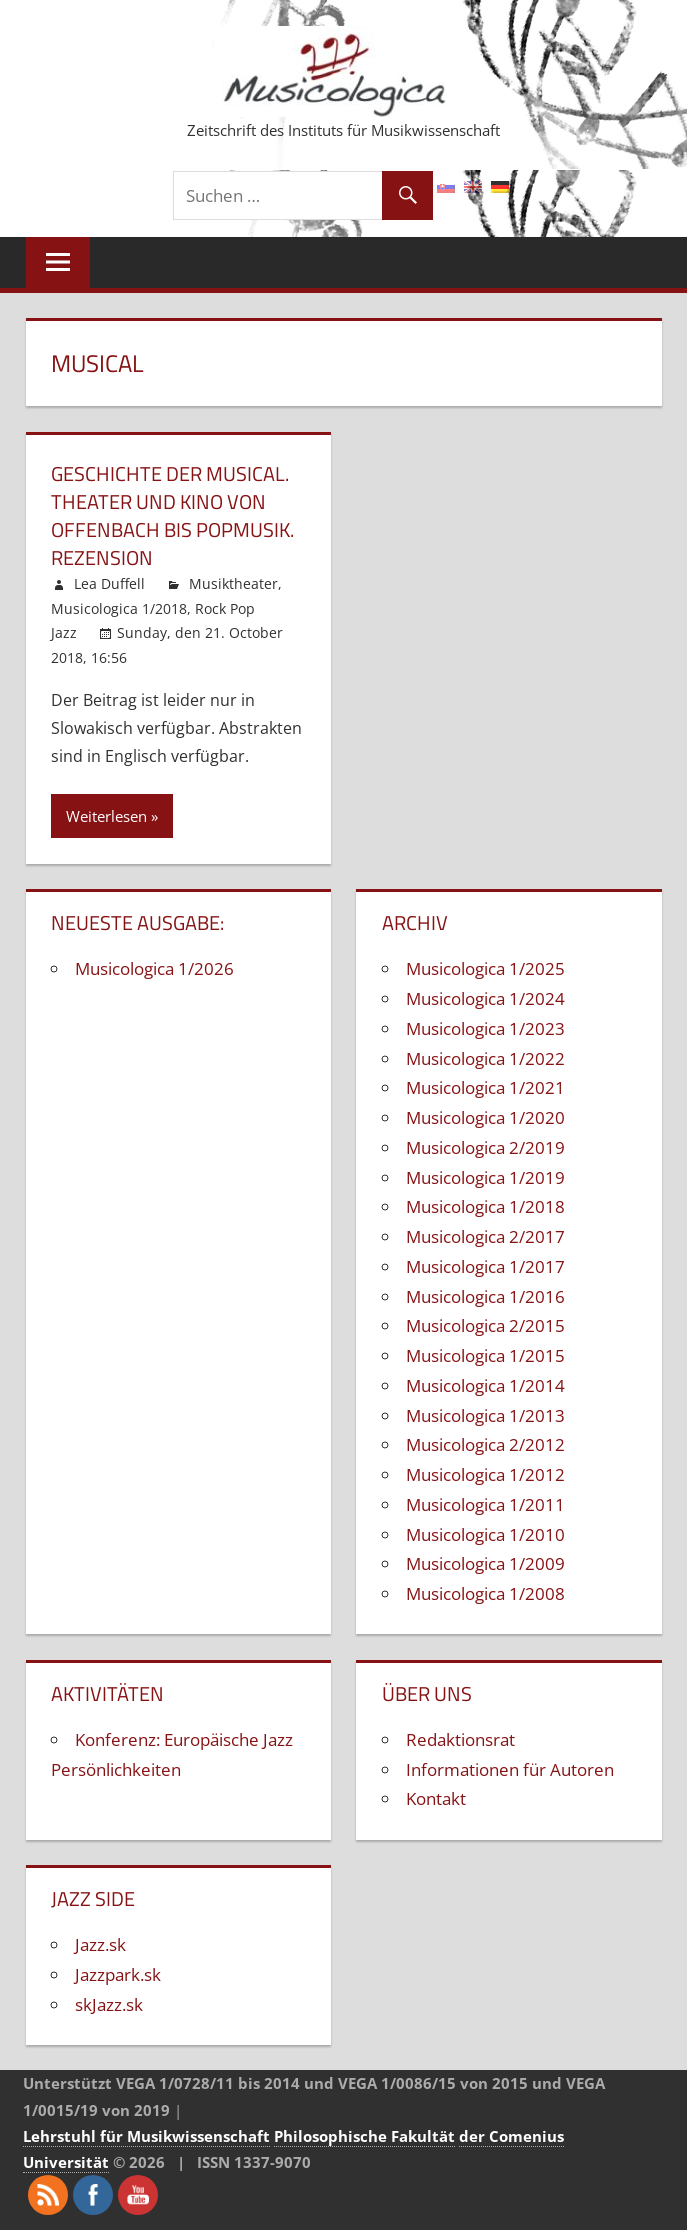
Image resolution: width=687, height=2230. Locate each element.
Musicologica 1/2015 (485, 1355)
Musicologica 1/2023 (485, 1028)
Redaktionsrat (460, 1739)
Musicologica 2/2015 (485, 1325)
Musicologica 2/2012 (485, 1444)
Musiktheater (233, 583)
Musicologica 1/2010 (485, 1534)
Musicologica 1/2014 (485, 1385)
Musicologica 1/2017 (485, 1266)
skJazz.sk (109, 2004)
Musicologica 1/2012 (485, 1474)
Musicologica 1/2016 (485, 1296)
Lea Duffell (109, 583)
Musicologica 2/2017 (485, 1236)
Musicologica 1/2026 (154, 968)
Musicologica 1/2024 (485, 998)
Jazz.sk (100, 1944)
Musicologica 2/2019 (485, 1147)
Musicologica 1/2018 (119, 608)
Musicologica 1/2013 (485, 1415)
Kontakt (436, 1798)
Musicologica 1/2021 (485, 1087)
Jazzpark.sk (118, 1974)
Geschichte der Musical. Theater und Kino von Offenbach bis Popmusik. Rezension (172, 515)
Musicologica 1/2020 (485, 1117)
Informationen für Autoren (510, 1769)
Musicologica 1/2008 (485, 1593)
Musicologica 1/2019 (485, 1177)
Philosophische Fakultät (364, 2136)
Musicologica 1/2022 (485, 1058)
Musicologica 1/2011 (485, 1504)
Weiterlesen (106, 816)
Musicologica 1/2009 (485, 1563)
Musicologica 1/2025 (485, 968)
